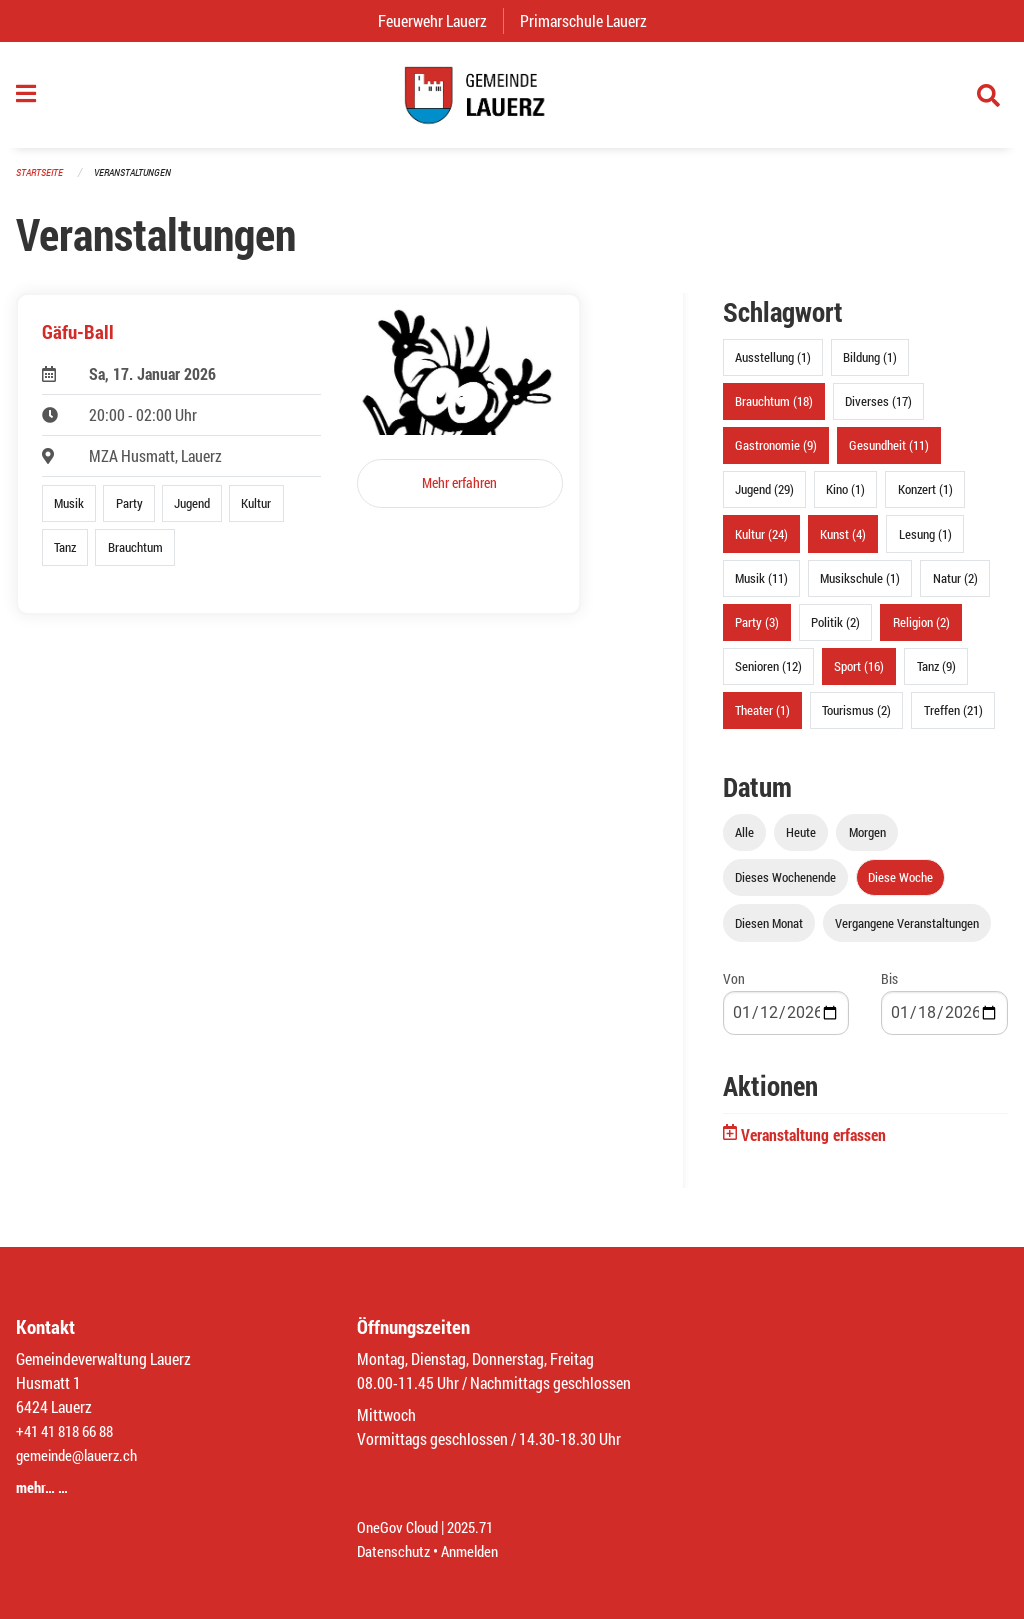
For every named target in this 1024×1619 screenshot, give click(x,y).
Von (734, 987)
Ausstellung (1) (773, 367)
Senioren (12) (768, 676)
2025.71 (479, 1526)
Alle (744, 842)
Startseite (42, 181)
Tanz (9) (936, 676)
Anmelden (477, 1550)
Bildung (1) (870, 367)
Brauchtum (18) (774, 411)
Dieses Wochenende (785, 887)
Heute (801, 842)
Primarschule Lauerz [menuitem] (591, 20)
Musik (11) (761, 587)
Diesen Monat (769, 932)
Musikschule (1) (860, 587)
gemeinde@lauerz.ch (81, 1454)
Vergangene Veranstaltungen (907, 932)
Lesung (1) (925, 543)
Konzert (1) (925, 499)
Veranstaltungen (141, 181)
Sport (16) (859, 676)
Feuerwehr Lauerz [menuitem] (440, 20)
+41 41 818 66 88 (70, 1430)
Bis (889, 987)
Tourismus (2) (856, 720)
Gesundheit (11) (889, 455)
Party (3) (757, 632)
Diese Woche (900, 887)
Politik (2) (835, 632)
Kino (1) (845, 499)
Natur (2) (955, 587)
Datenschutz (396, 1550)
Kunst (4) (843, 543)
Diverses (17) (878, 411)
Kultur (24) (761, 543)
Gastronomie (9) (776, 455)
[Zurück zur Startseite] (512, 100)
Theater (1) (762, 720)
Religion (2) (921, 632)
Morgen (867, 842)
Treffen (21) (953, 720)
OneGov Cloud (400, 1526)
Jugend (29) (764, 499)
